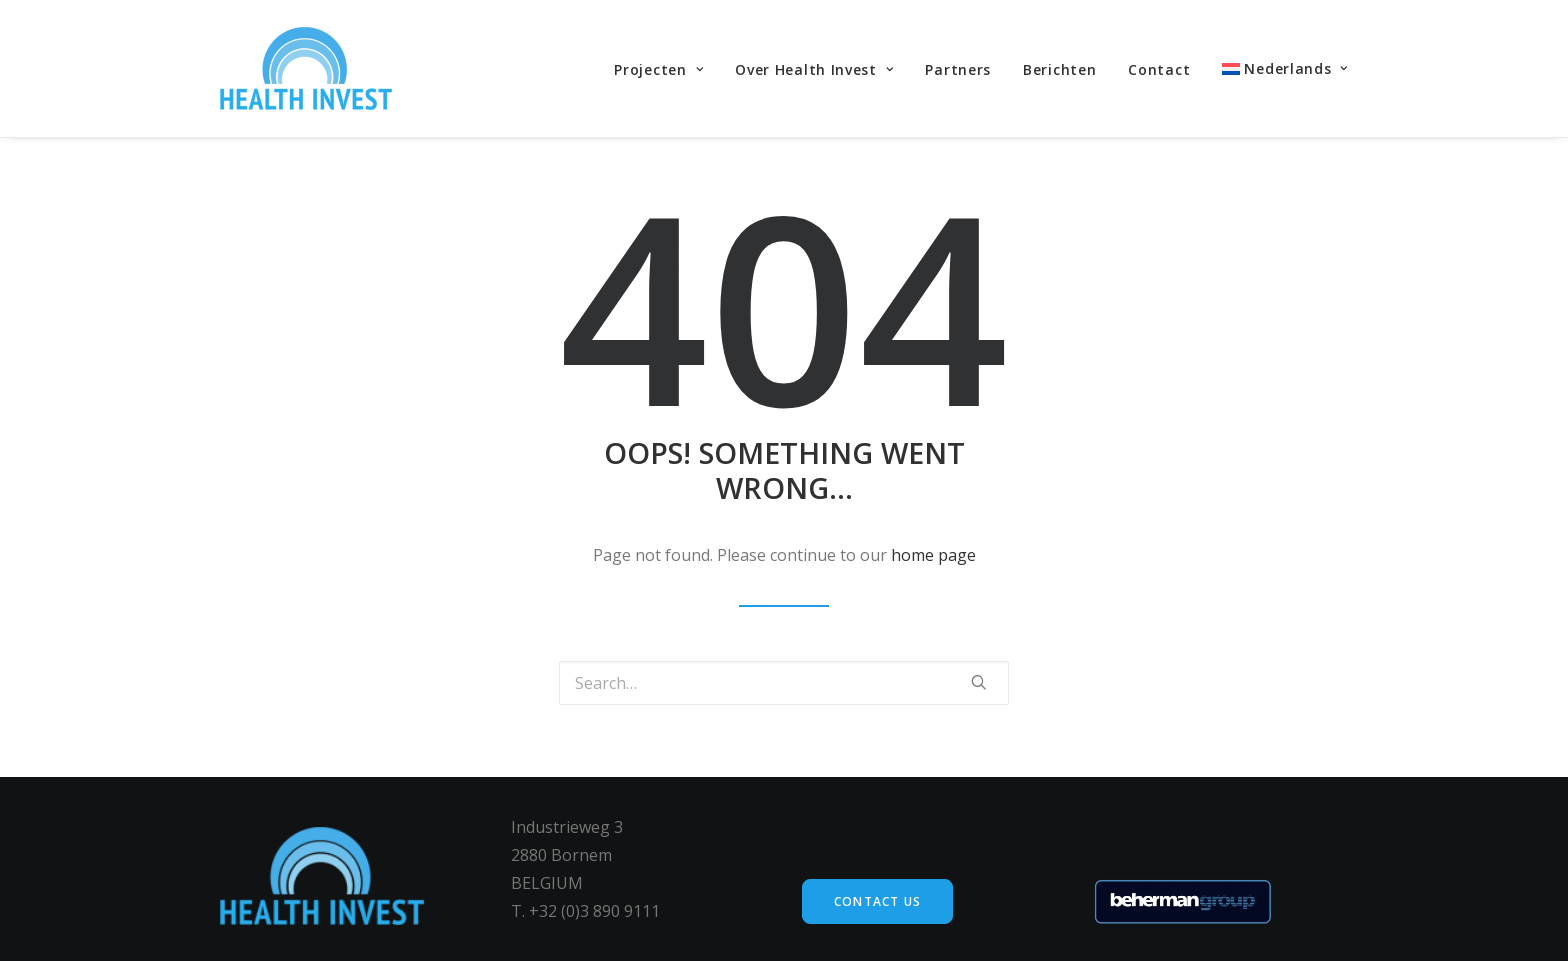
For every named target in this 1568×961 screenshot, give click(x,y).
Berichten (1059, 69)
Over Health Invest (814, 69)
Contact (1159, 69)
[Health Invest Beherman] (306, 68)
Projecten (658, 69)
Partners (958, 69)
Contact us (877, 901)
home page (933, 555)
